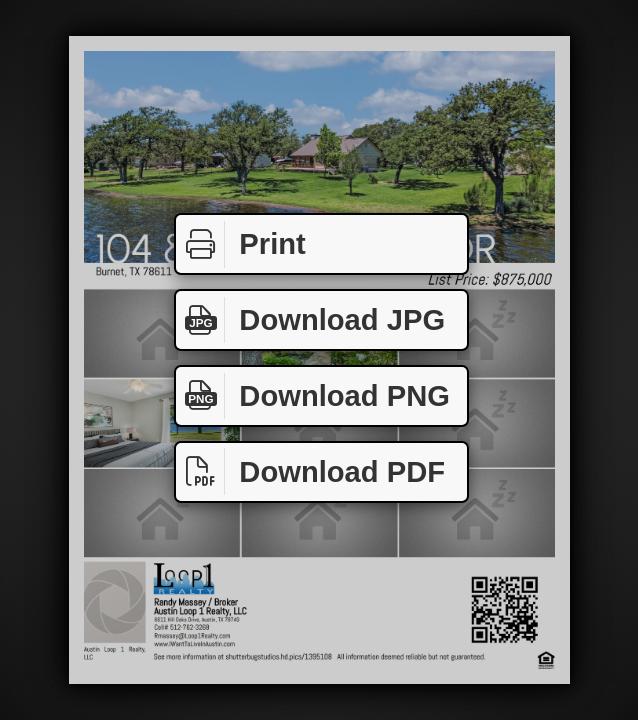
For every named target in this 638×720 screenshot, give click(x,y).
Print (241, 244)
